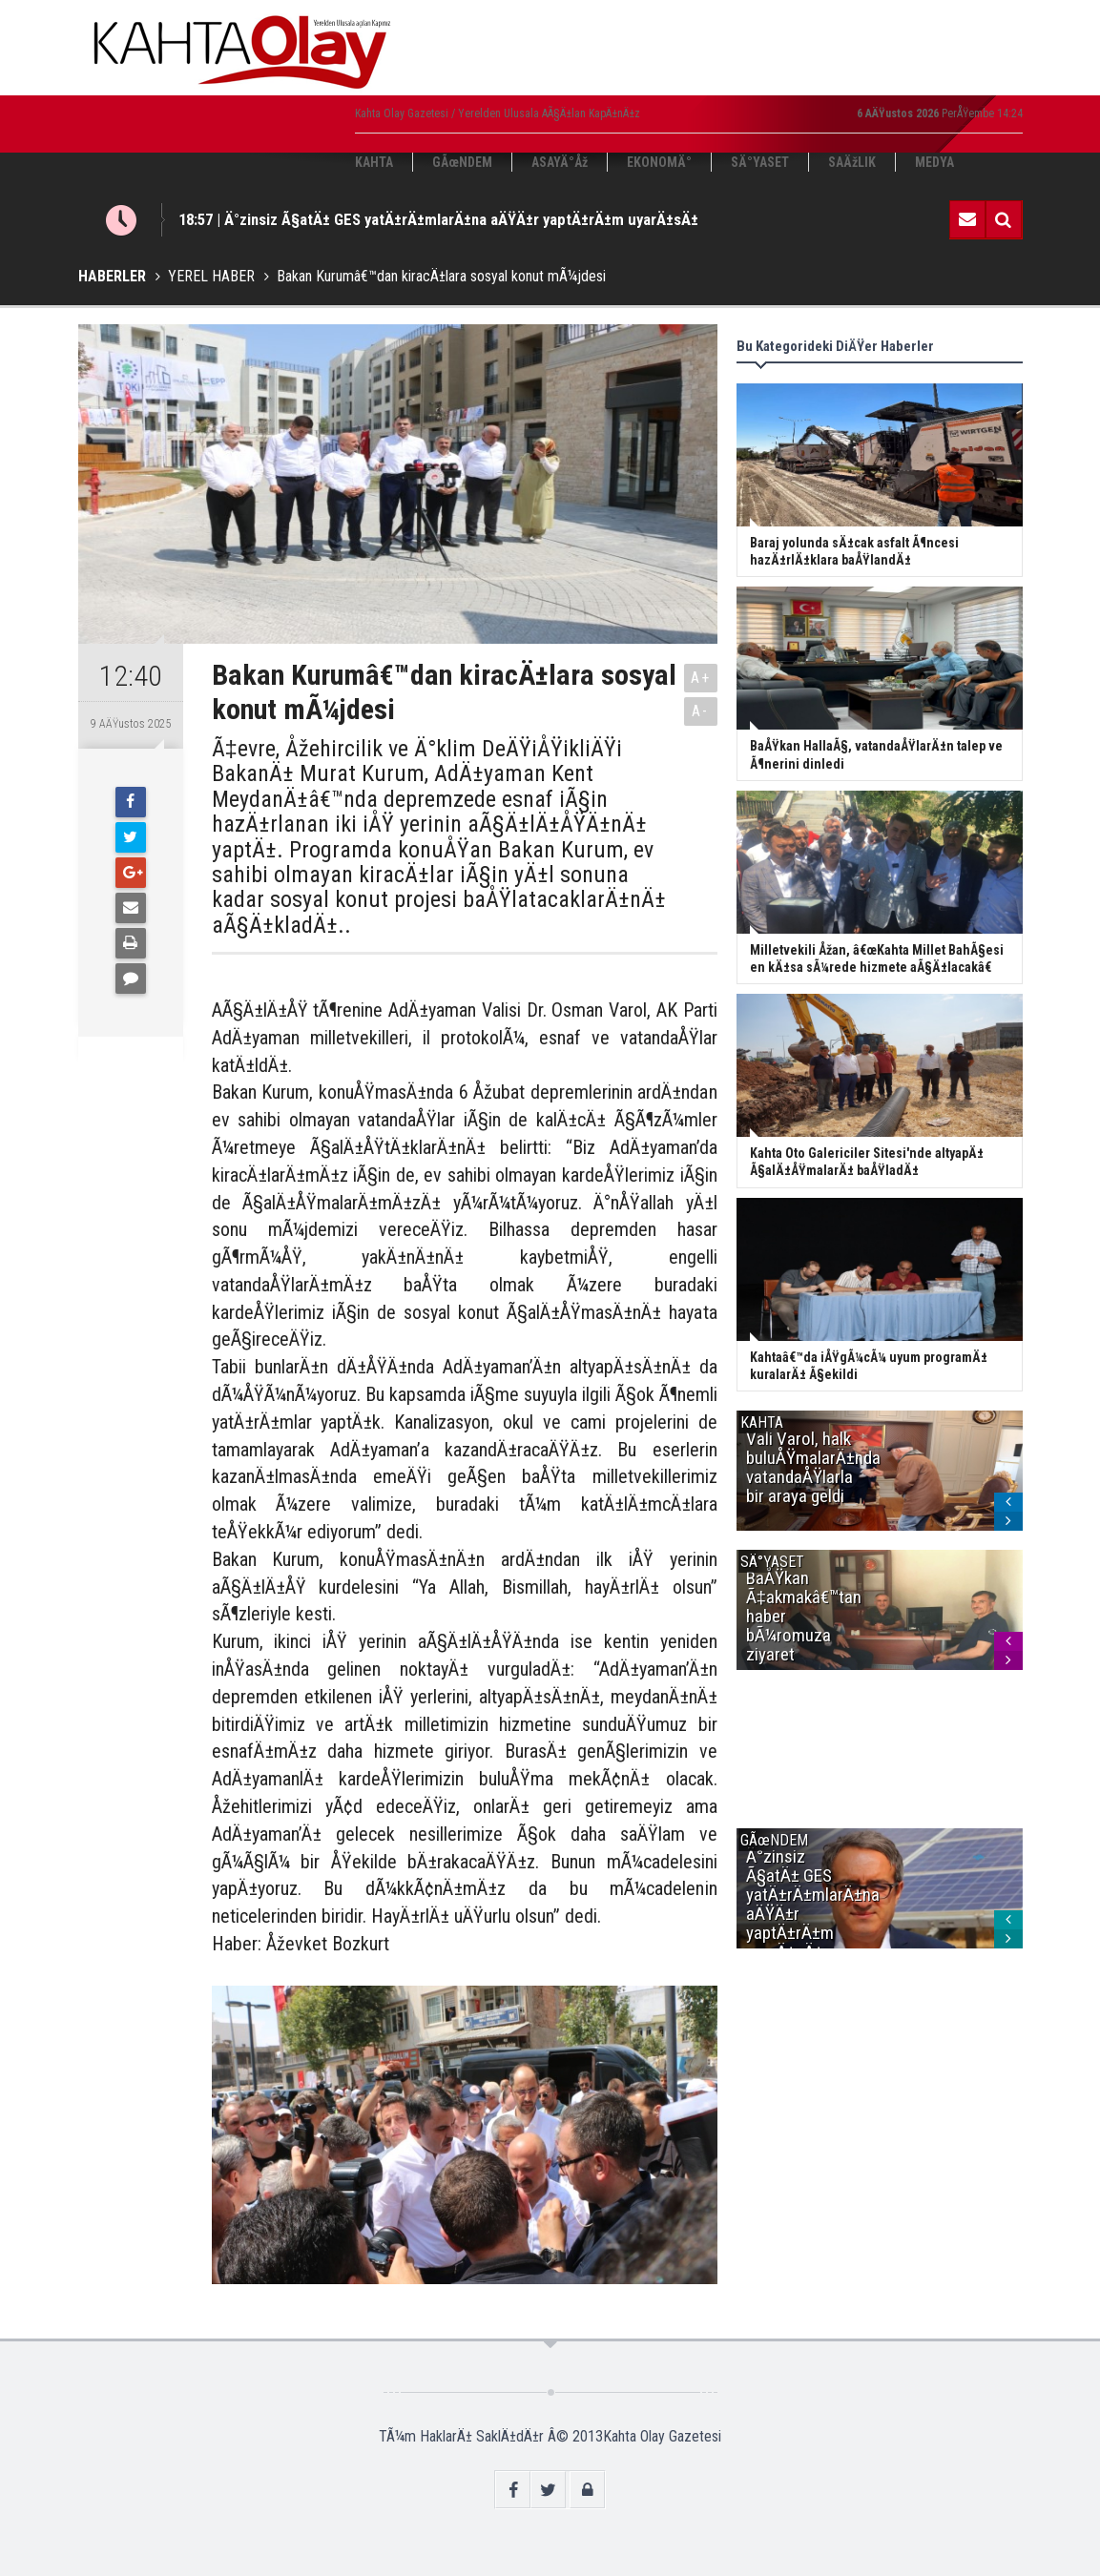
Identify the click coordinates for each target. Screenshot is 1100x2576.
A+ (701, 678)
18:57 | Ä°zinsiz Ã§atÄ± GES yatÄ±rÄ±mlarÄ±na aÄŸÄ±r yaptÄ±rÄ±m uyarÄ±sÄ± (438, 219)
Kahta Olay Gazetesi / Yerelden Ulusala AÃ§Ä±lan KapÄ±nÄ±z (497, 113)
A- (700, 711)
